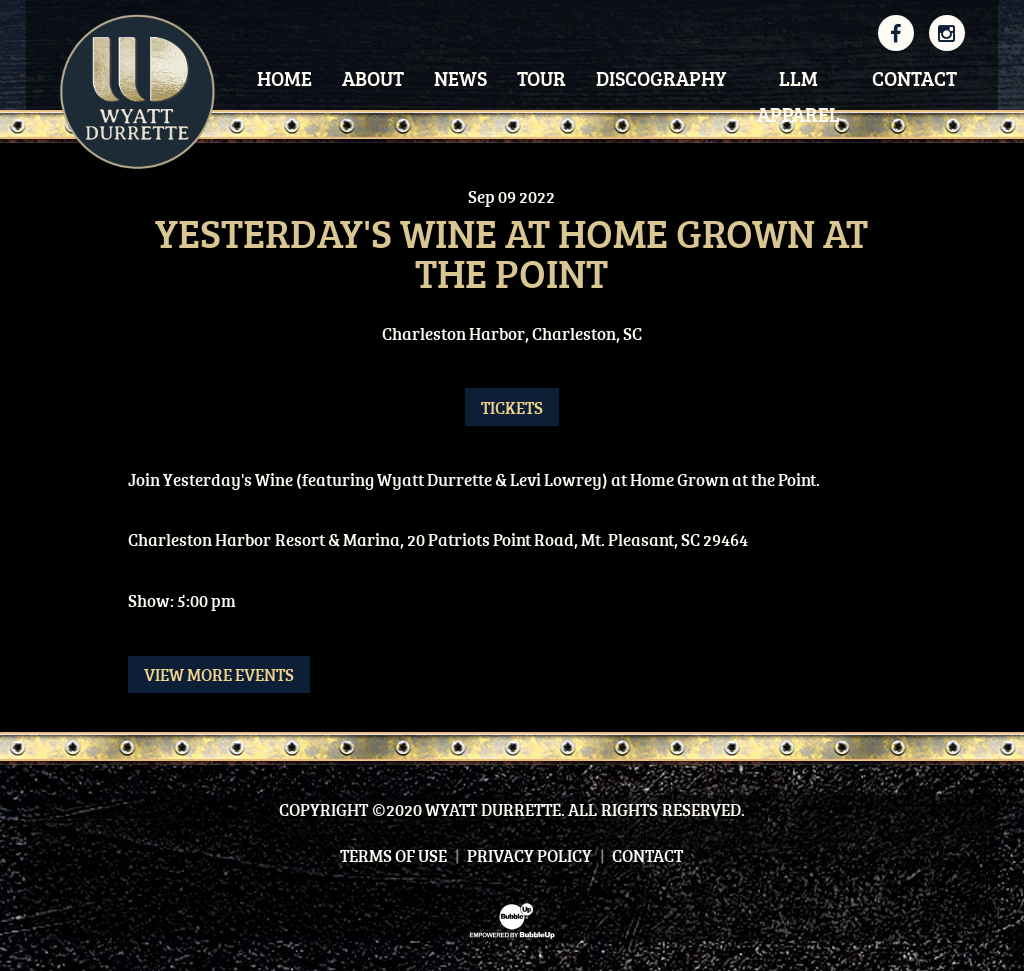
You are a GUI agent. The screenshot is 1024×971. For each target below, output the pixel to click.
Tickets (512, 407)
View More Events (219, 674)
